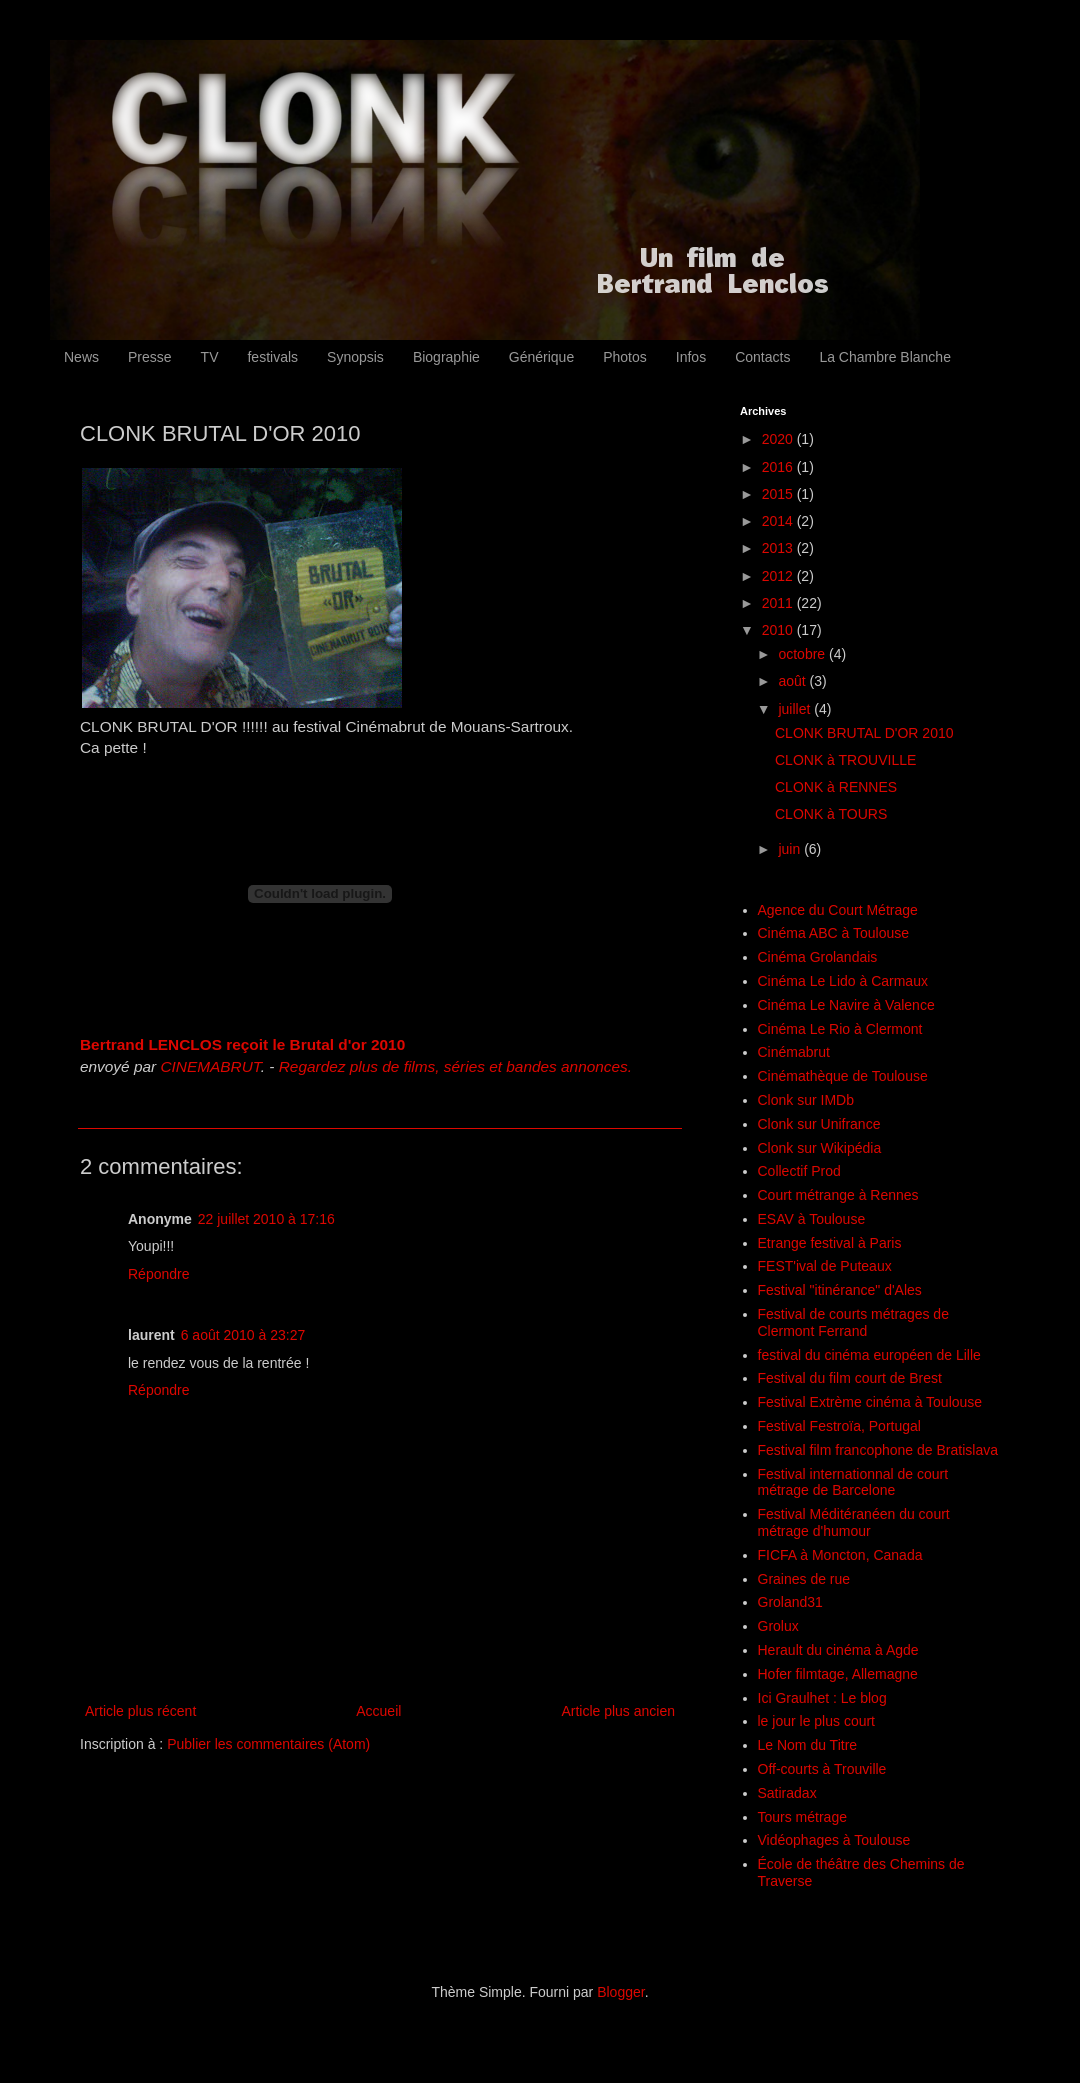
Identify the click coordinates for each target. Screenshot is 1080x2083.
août (793, 681)
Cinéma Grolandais (818, 957)
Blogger (620, 1992)
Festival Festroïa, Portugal (839, 1426)
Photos (625, 357)
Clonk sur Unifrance (819, 1124)
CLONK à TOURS (831, 814)
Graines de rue (804, 1579)
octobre (803, 654)
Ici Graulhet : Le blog (822, 1698)
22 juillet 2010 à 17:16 (266, 1219)
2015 (779, 494)
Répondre (159, 1274)
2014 (779, 521)
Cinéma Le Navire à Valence (846, 1005)
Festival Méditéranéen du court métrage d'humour (854, 1522)
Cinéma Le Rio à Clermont (840, 1029)
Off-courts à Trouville (822, 1769)
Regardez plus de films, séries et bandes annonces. (455, 1066)
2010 (779, 630)
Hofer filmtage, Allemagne (838, 1674)
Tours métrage (802, 1817)
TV (210, 357)
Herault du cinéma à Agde (838, 1650)
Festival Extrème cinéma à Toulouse (870, 1402)
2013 (779, 548)
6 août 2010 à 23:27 (243, 1335)
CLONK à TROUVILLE (845, 760)
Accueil (378, 1711)
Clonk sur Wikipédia (820, 1148)
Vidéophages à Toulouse (834, 1840)
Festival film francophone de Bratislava (878, 1450)
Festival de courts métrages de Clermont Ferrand (853, 1322)
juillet (796, 709)
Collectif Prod (799, 1171)
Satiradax (787, 1793)
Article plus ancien (618, 1711)
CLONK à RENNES (836, 787)
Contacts (762, 357)
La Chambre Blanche (885, 357)
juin (791, 849)
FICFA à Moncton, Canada (840, 1555)
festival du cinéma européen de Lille (869, 1355)
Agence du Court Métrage (838, 910)
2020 (779, 439)
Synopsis (355, 357)
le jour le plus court (817, 1721)
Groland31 (790, 1602)
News (81, 357)
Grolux (778, 1626)
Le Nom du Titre (808, 1745)
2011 (779, 603)
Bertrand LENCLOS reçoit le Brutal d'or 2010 (242, 1044)
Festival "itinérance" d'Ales (840, 1290)
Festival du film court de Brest (850, 1378)
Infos (691, 357)
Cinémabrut (794, 1052)
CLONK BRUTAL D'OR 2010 (864, 733)
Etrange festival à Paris (830, 1243)
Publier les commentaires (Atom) (268, 1744)
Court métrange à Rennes (838, 1195)
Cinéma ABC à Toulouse (834, 933)
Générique (541, 357)
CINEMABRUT (210, 1066)
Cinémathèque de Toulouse (843, 1076)
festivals (272, 357)
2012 (779, 576)
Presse (150, 357)
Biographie (446, 357)
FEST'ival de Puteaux (825, 1266)
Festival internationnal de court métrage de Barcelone (853, 1482)
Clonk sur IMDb (806, 1100)
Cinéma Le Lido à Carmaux (843, 981)
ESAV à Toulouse (812, 1219)
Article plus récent (140, 1711)
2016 (779, 467)
